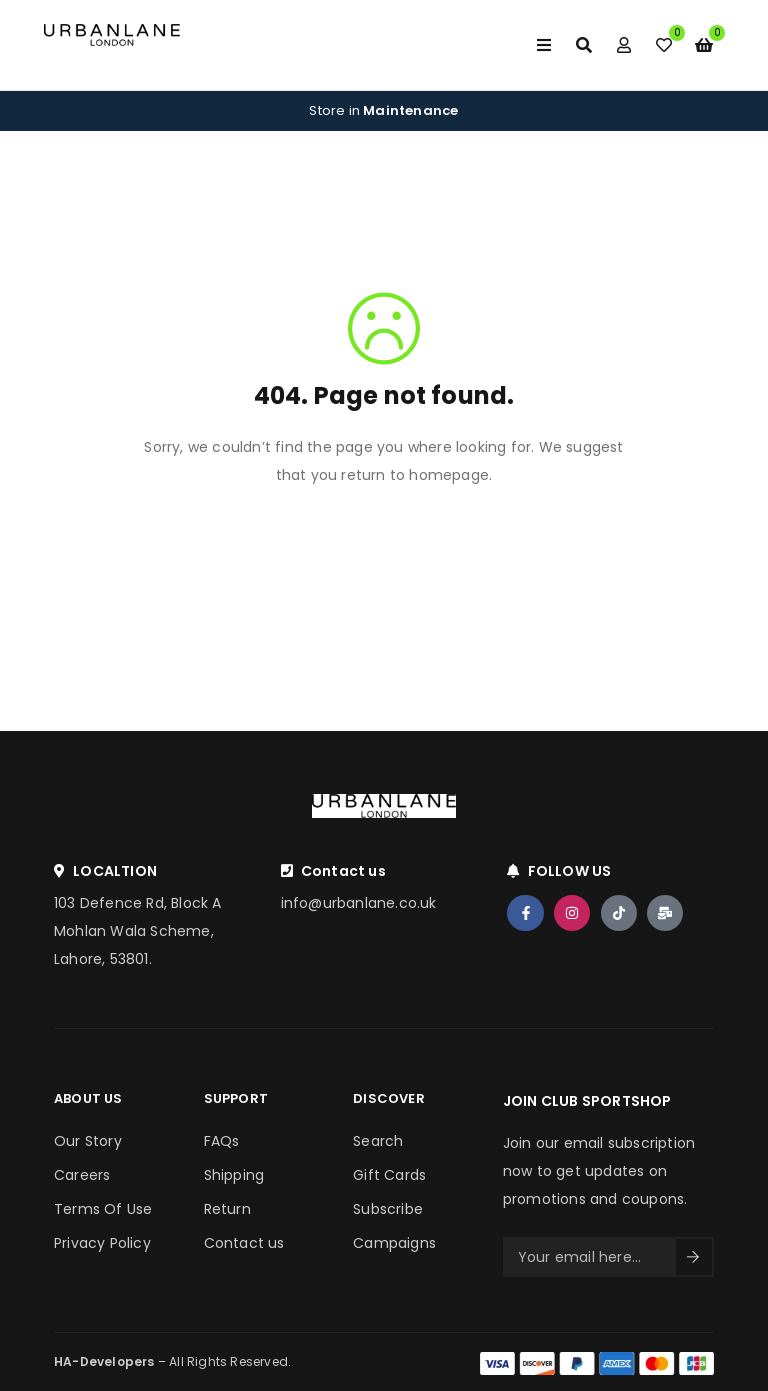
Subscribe (388, 1209)
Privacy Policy (102, 1243)
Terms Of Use (103, 1209)
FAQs (222, 1141)
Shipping (234, 1175)
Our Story (88, 1141)
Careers (82, 1175)
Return (227, 1209)
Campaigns (394, 1243)
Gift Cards (389, 1175)
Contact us (244, 1243)
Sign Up (693, 1257)
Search (378, 1141)
